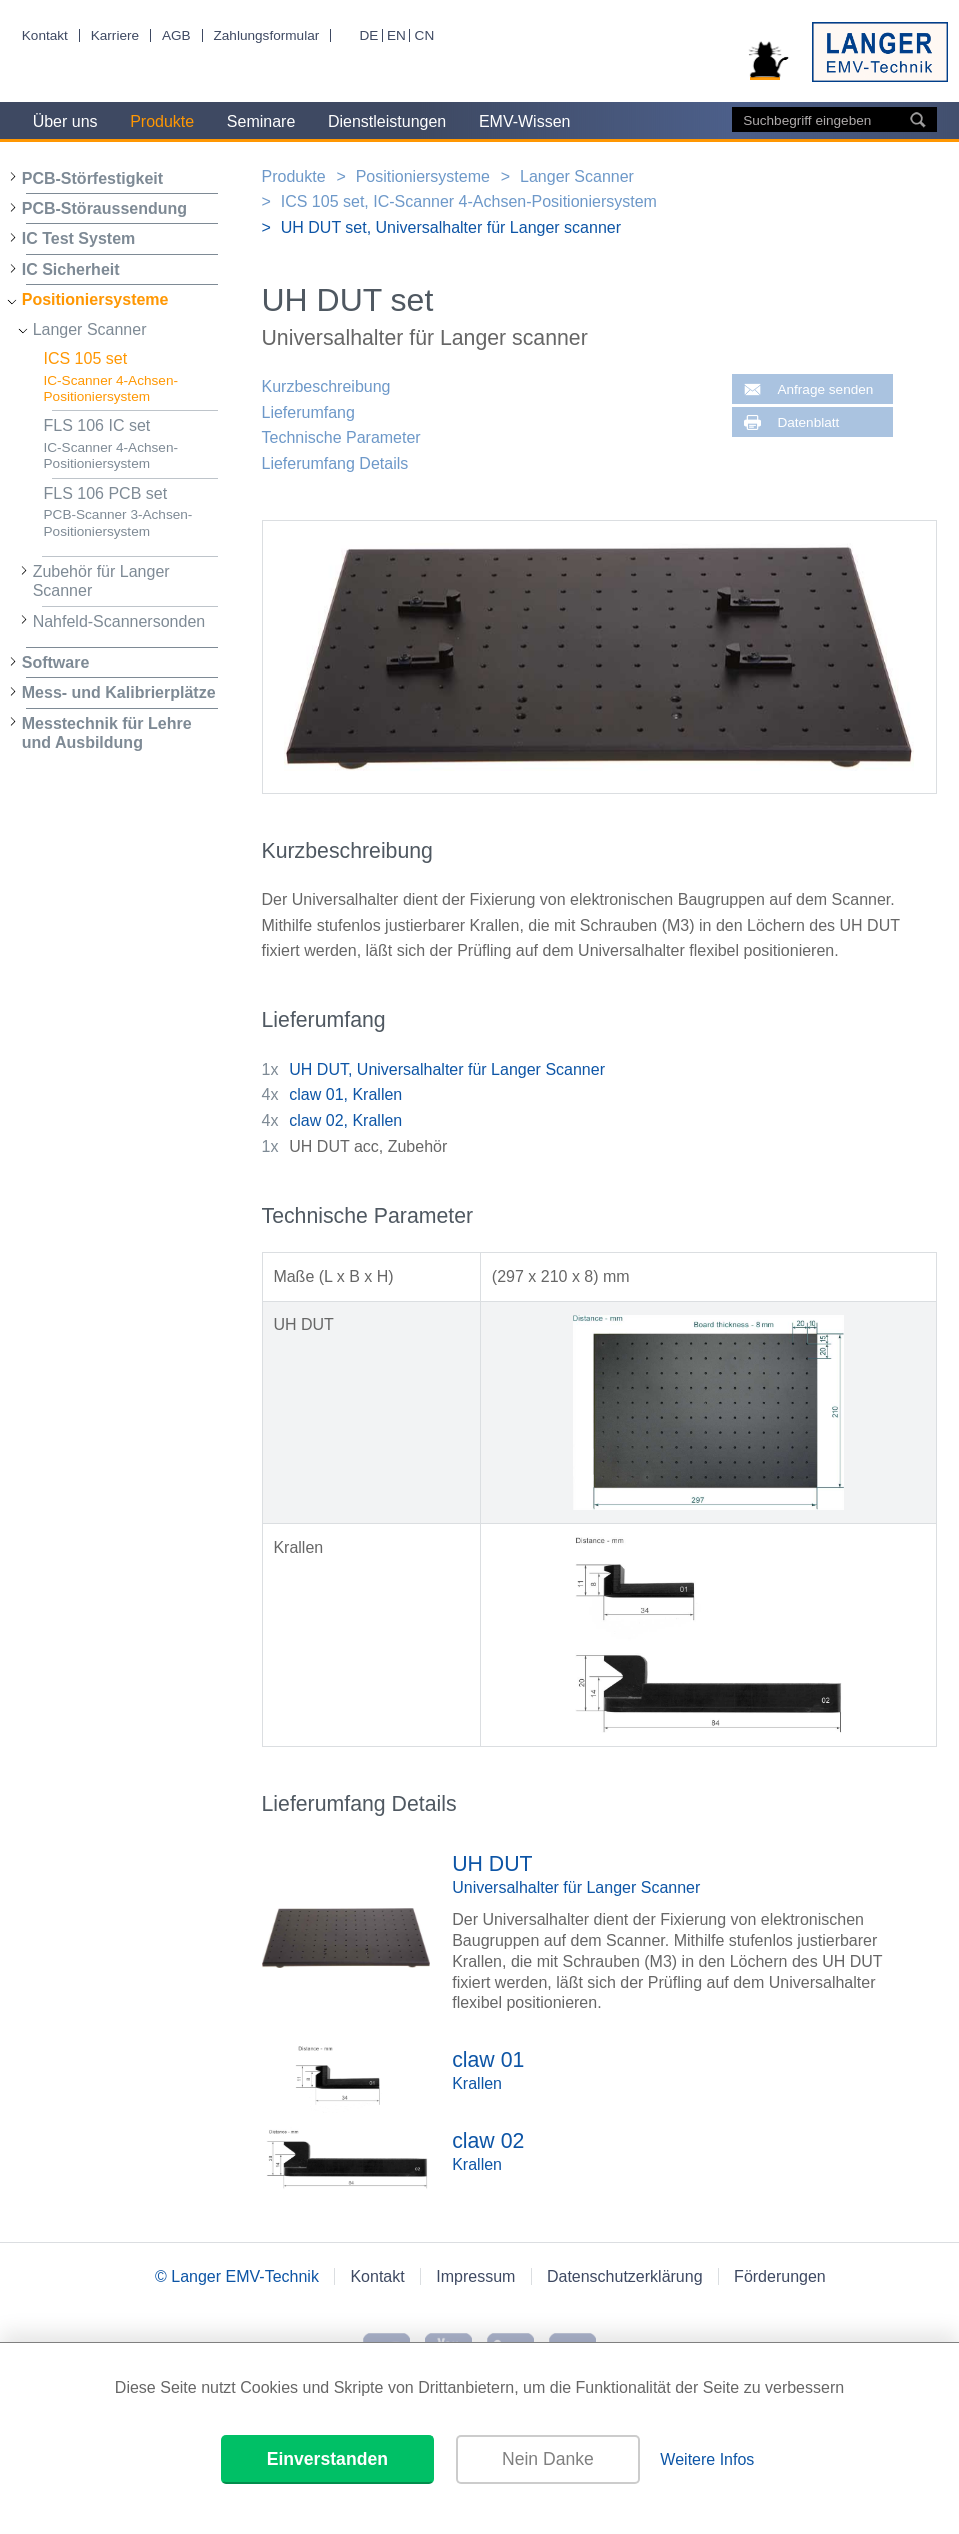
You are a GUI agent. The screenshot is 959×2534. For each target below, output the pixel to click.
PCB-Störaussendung (104, 208)
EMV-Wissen (525, 121)
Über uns (65, 121)
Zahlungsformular (266, 35)
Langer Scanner (90, 329)
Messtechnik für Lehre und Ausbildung (107, 733)
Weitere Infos (707, 2459)
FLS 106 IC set (131, 444)
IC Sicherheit (71, 269)
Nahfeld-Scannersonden (119, 621)
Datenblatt (808, 422)
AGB (176, 35)
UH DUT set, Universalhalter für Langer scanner (451, 227)
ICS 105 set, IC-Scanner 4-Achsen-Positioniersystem (469, 201)
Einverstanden (327, 2459)
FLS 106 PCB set (131, 512)
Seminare (261, 121)
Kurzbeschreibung (326, 386)
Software (56, 662)
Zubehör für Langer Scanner (101, 581)
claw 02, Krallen (345, 1120)
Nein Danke (548, 2459)
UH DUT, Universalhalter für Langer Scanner (447, 1069)
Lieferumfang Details (335, 463)
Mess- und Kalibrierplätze (119, 692)
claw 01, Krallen (345, 1094)
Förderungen (780, 2276)
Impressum (475, 2276)
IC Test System (79, 238)
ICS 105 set (131, 377)
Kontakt (45, 35)
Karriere (115, 35)
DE (368, 35)
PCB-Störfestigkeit (92, 178)
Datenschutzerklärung (625, 2276)
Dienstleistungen (387, 121)
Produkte (162, 121)
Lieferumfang (308, 412)
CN (425, 35)
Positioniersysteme (95, 299)
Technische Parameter (341, 437)
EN (396, 35)
